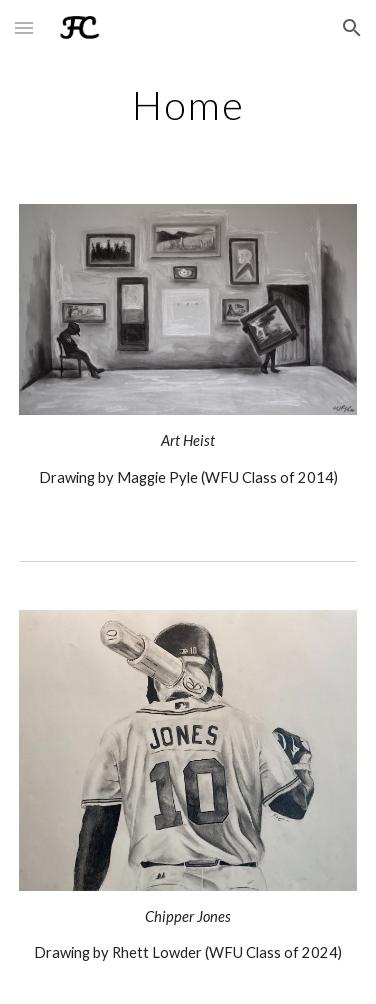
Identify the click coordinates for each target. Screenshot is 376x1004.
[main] (188, 105)
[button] (24, 27)
